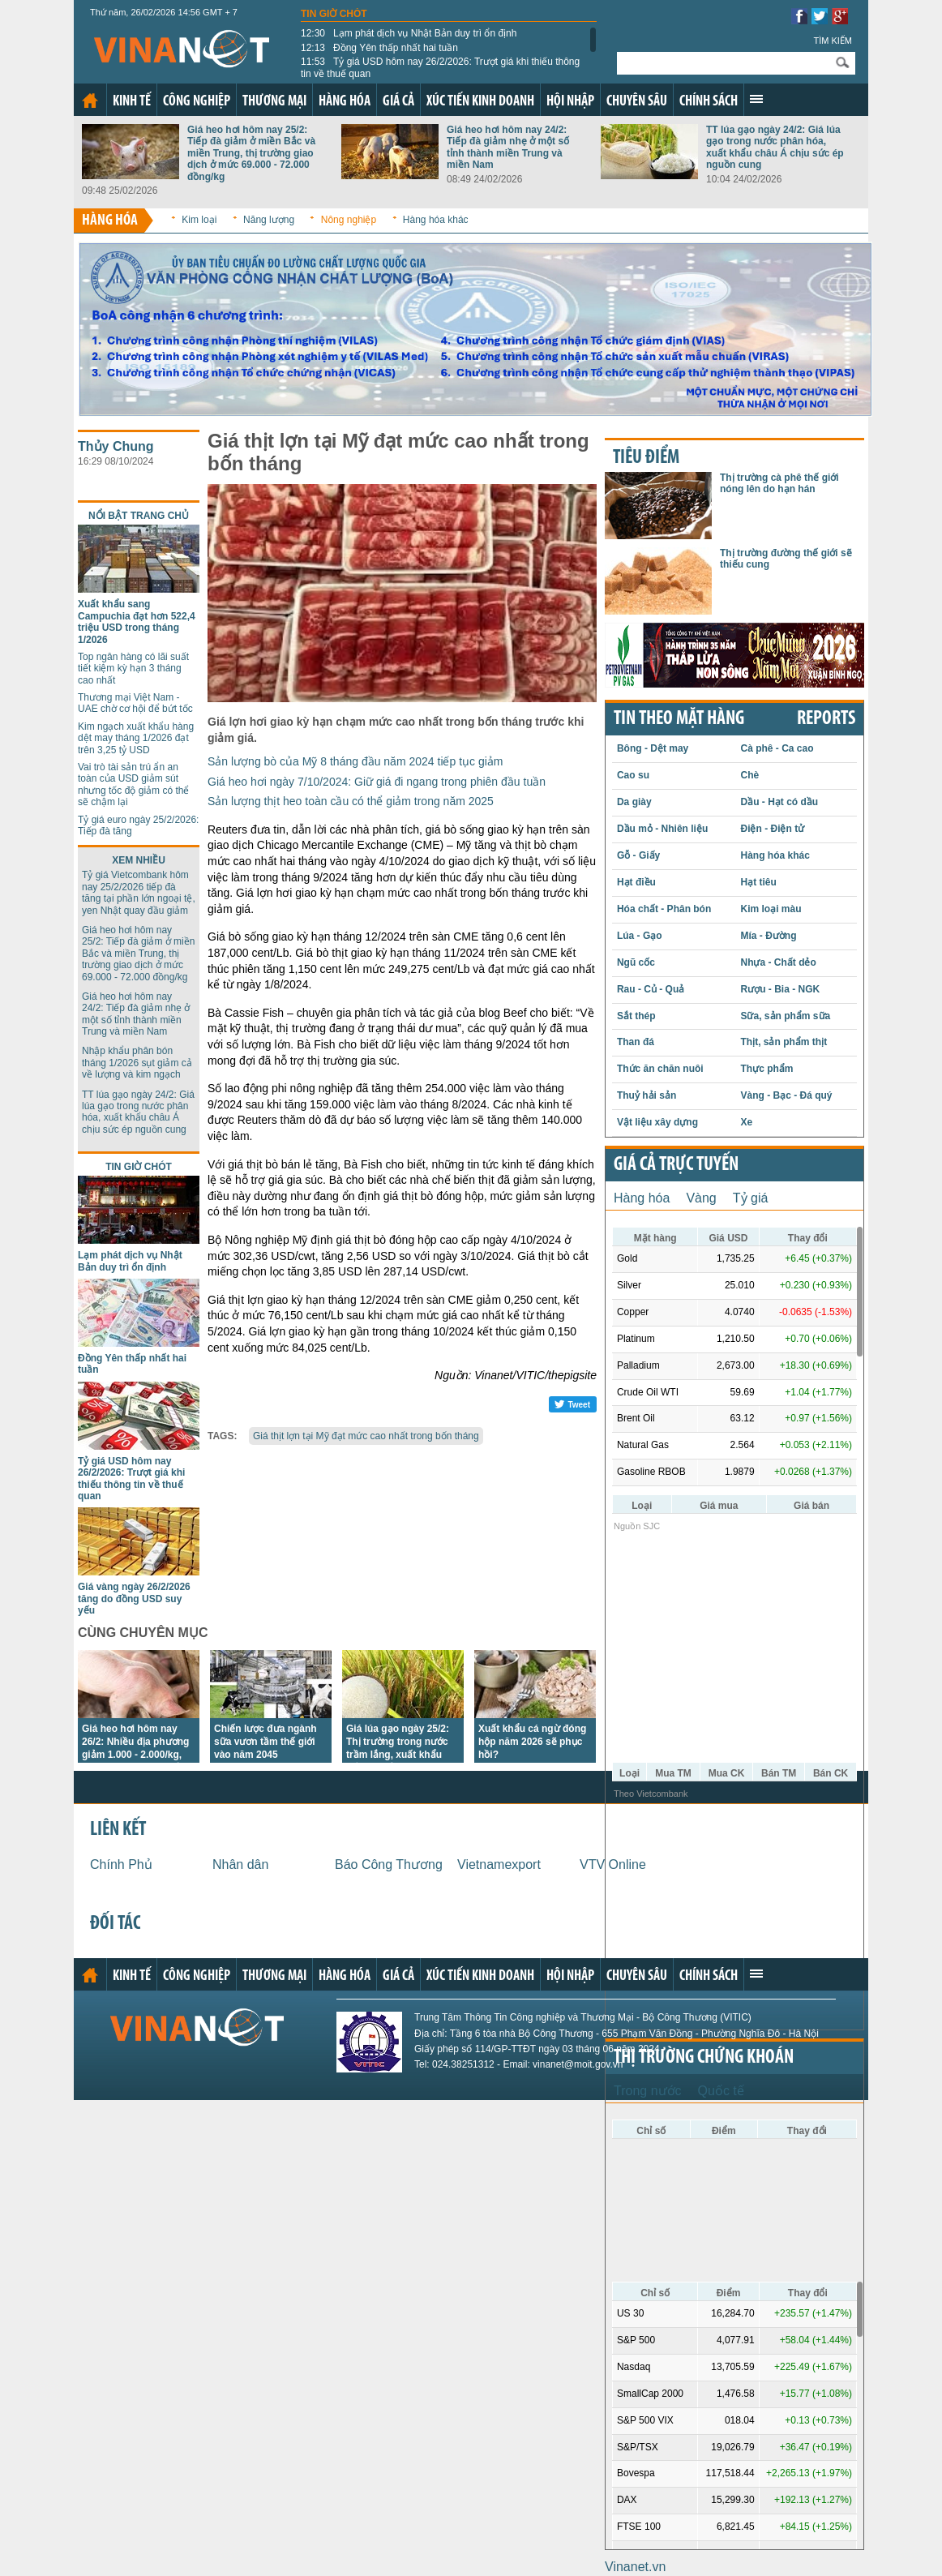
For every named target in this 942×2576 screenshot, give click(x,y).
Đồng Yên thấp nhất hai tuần (379, 48)
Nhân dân (240, 1864)
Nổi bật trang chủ (138, 515)
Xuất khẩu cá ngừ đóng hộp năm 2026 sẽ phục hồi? (532, 1741)
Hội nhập (570, 101)
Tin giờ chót (334, 13)
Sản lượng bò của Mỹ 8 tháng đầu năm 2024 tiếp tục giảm (355, 761)
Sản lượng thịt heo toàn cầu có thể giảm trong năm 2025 (351, 801)
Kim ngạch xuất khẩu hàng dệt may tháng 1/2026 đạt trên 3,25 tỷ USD (136, 738)
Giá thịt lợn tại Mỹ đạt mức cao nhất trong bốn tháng (366, 1436)
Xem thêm (756, 99)
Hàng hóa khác (436, 219)
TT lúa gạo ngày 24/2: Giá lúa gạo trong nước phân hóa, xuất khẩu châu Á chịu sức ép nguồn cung (775, 147)
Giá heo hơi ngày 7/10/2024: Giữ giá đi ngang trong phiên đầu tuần (377, 781)
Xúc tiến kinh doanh (480, 101)
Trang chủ (90, 100)
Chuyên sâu (636, 101)
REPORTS (826, 719)
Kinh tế (132, 101)
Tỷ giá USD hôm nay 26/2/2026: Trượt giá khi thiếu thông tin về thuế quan (440, 67)
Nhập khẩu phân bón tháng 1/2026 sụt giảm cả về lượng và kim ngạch (137, 1062)
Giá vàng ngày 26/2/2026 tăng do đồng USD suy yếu (134, 1598)
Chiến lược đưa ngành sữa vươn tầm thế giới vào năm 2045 (265, 1741)
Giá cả (398, 101)
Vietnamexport (499, 1864)
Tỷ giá (751, 1198)
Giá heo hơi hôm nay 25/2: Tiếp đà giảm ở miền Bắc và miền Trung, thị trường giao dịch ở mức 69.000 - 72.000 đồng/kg (251, 153)
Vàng (701, 1198)
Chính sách (708, 101)
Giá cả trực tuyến (676, 1165)
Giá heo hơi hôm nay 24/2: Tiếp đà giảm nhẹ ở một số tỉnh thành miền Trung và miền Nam (508, 147)
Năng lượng (268, 219)
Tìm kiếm (832, 40)
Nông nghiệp (348, 219)
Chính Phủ (121, 1864)
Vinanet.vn (635, 2567)
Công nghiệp (196, 101)
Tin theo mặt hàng (679, 719)
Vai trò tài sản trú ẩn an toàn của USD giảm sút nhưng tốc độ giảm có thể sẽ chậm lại (133, 784)
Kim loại (199, 219)
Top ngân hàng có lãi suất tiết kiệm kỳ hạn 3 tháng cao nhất (133, 668)
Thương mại (274, 101)
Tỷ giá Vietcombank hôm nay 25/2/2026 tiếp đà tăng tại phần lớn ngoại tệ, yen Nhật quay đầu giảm (138, 892)
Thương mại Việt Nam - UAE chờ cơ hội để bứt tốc (135, 703)
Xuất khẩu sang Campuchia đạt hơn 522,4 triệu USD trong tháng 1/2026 (136, 621)
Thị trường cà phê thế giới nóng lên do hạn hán (779, 483)
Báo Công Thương (389, 1864)
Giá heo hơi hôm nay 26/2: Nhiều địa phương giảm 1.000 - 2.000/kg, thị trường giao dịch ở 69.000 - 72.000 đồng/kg (136, 1754)
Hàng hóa (344, 101)
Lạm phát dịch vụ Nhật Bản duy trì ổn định (408, 33)
